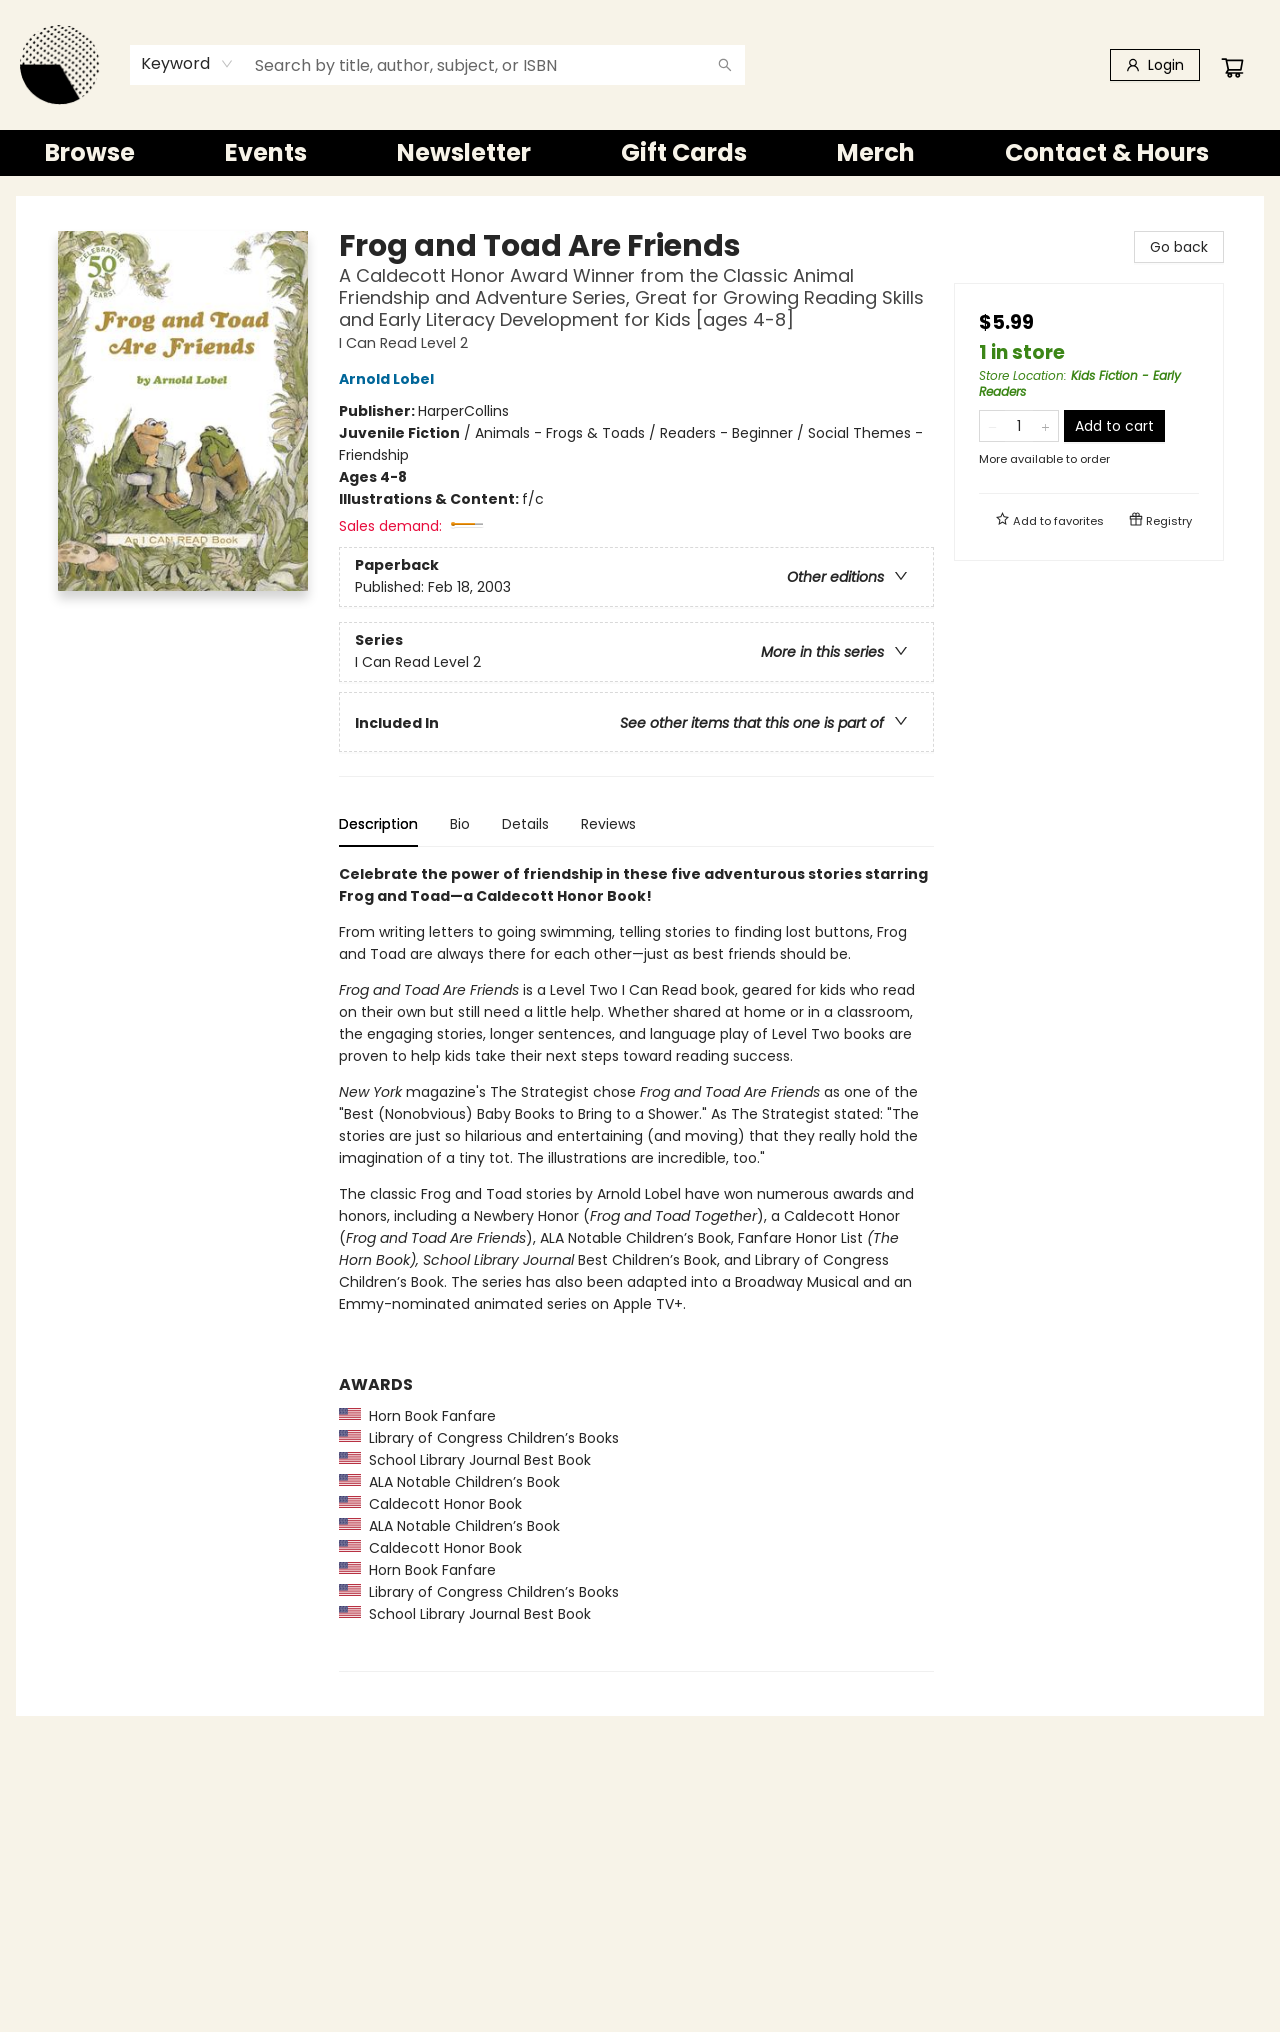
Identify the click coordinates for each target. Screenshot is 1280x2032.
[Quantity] (1019, 426)
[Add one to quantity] (1045, 426)
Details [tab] (525, 824)
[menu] (640, 153)
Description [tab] (378, 824)
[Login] (1155, 65)
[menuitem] (90, 153)
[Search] (725, 65)
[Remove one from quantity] (992, 426)
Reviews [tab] (608, 824)
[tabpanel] (636, 1267)
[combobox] (187, 64)
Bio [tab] (460, 824)
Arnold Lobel (389, 379)
